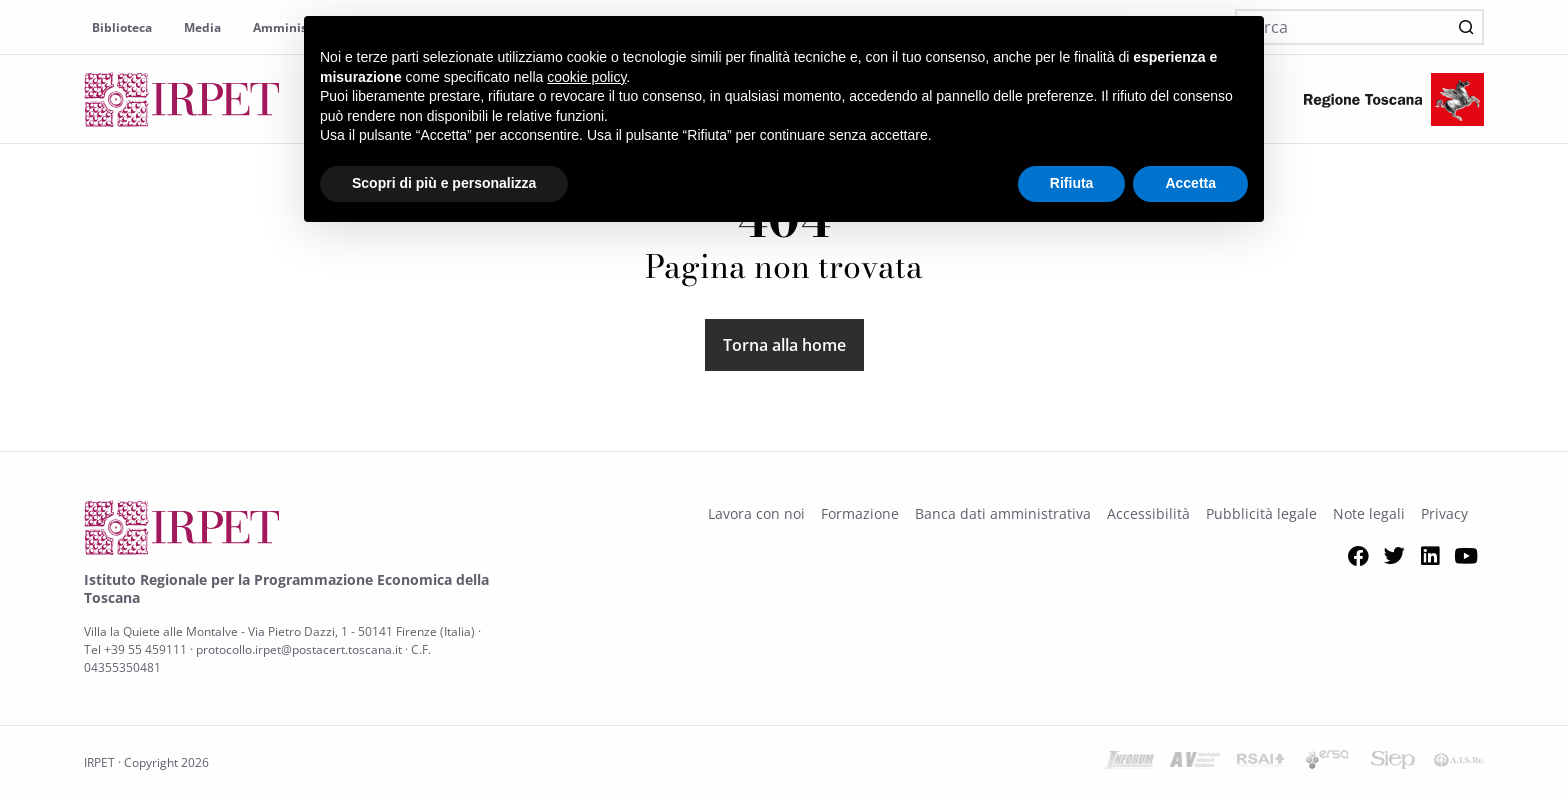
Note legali (1369, 513)
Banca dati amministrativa (1003, 513)
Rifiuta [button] (1072, 183)
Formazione (860, 513)
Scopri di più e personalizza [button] (444, 183)
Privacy (1444, 513)
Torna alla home (784, 345)
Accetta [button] (1190, 183)
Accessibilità (1148, 513)
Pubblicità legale (1261, 513)
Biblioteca (122, 27)
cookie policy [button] (586, 77)
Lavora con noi (756, 513)
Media (202, 27)
